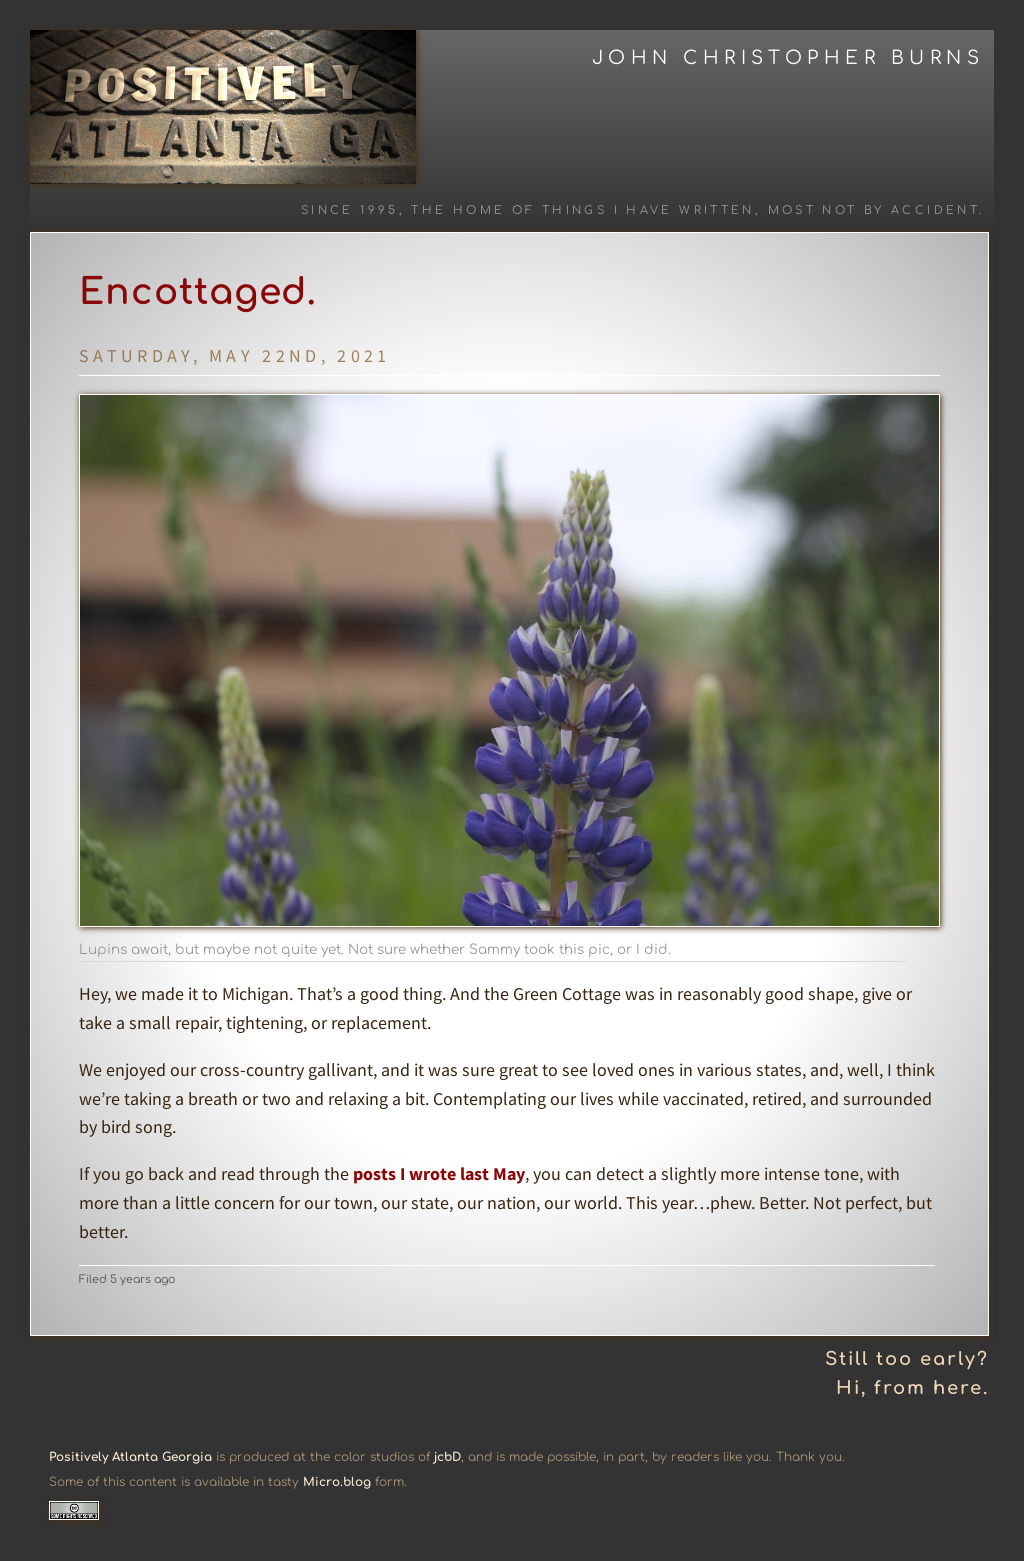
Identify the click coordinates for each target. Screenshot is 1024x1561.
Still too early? (907, 1359)
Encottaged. (198, 292)
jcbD (447, 1457)
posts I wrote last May (439, 1173)
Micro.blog (337, 1482)
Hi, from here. (912, 1388)
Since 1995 (350, 210)
